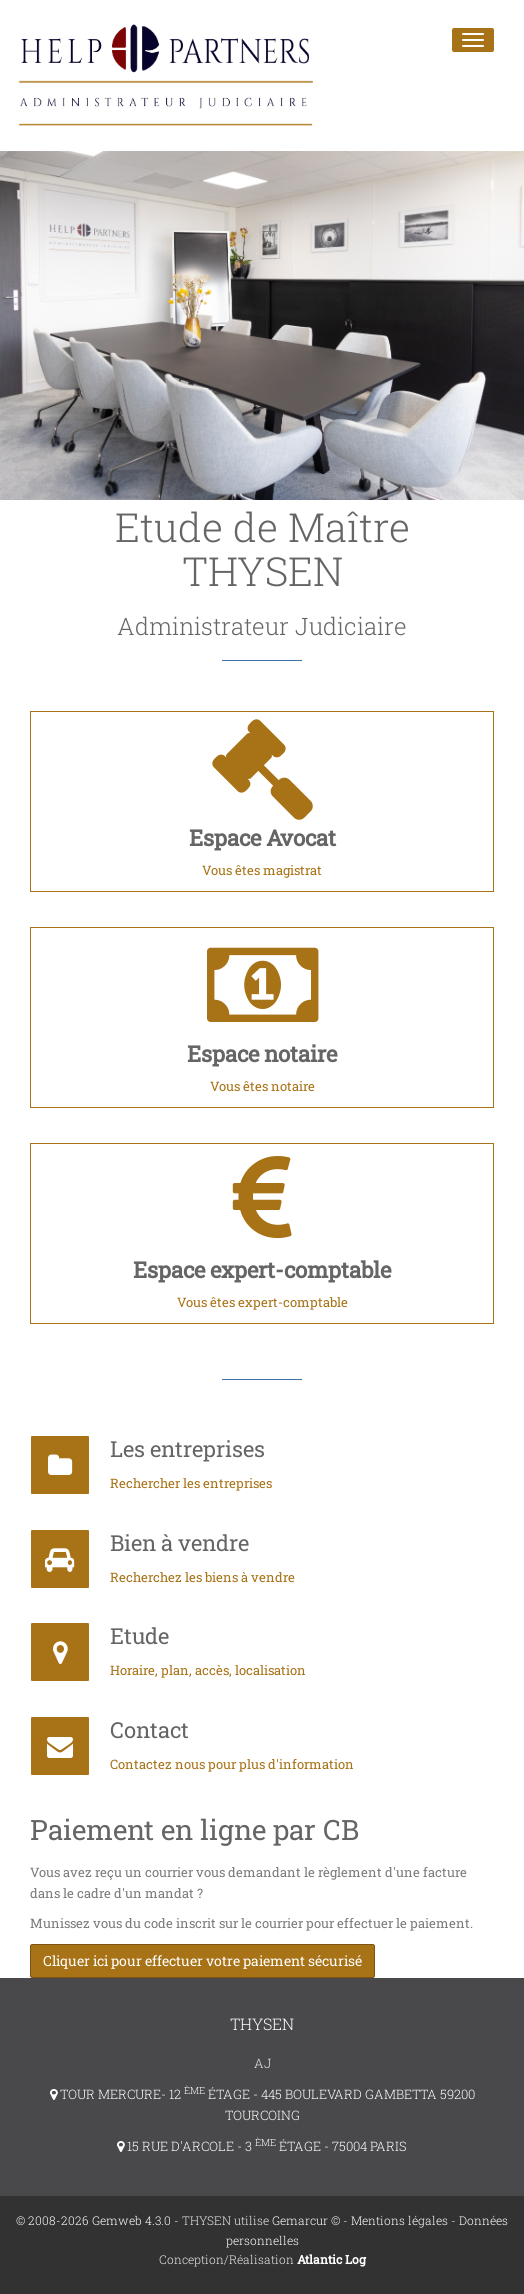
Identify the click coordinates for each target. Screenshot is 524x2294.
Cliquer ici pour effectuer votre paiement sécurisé (202, 1960)
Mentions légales (399, 2220)
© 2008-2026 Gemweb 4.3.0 (93, 2220)
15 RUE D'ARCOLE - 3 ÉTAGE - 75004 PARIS (262, 2146)
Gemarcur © (306, 2220)
